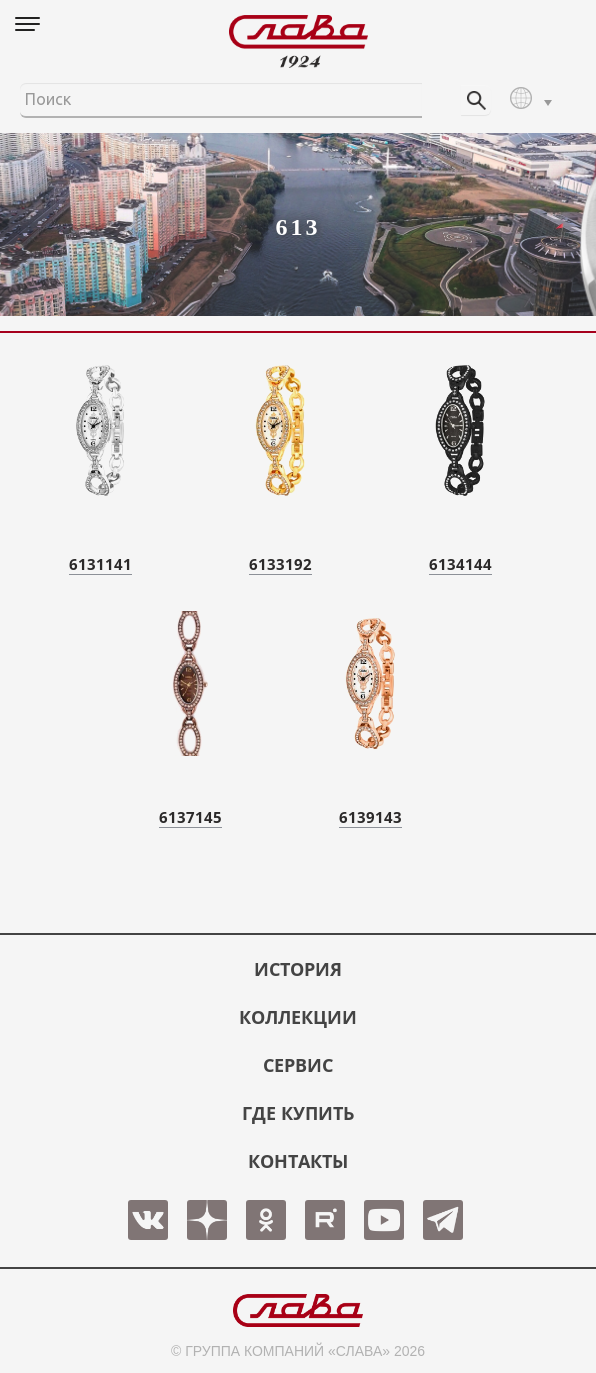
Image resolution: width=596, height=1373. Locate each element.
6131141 (100, 564)
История (298, 969)
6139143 (370, 817)
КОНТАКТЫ (298, 1161)
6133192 (280, 564)
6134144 (460, 564)
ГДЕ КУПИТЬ (298, 1113)
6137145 (190, 817)
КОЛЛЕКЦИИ (298, 1017)
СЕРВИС (298, 1065)
